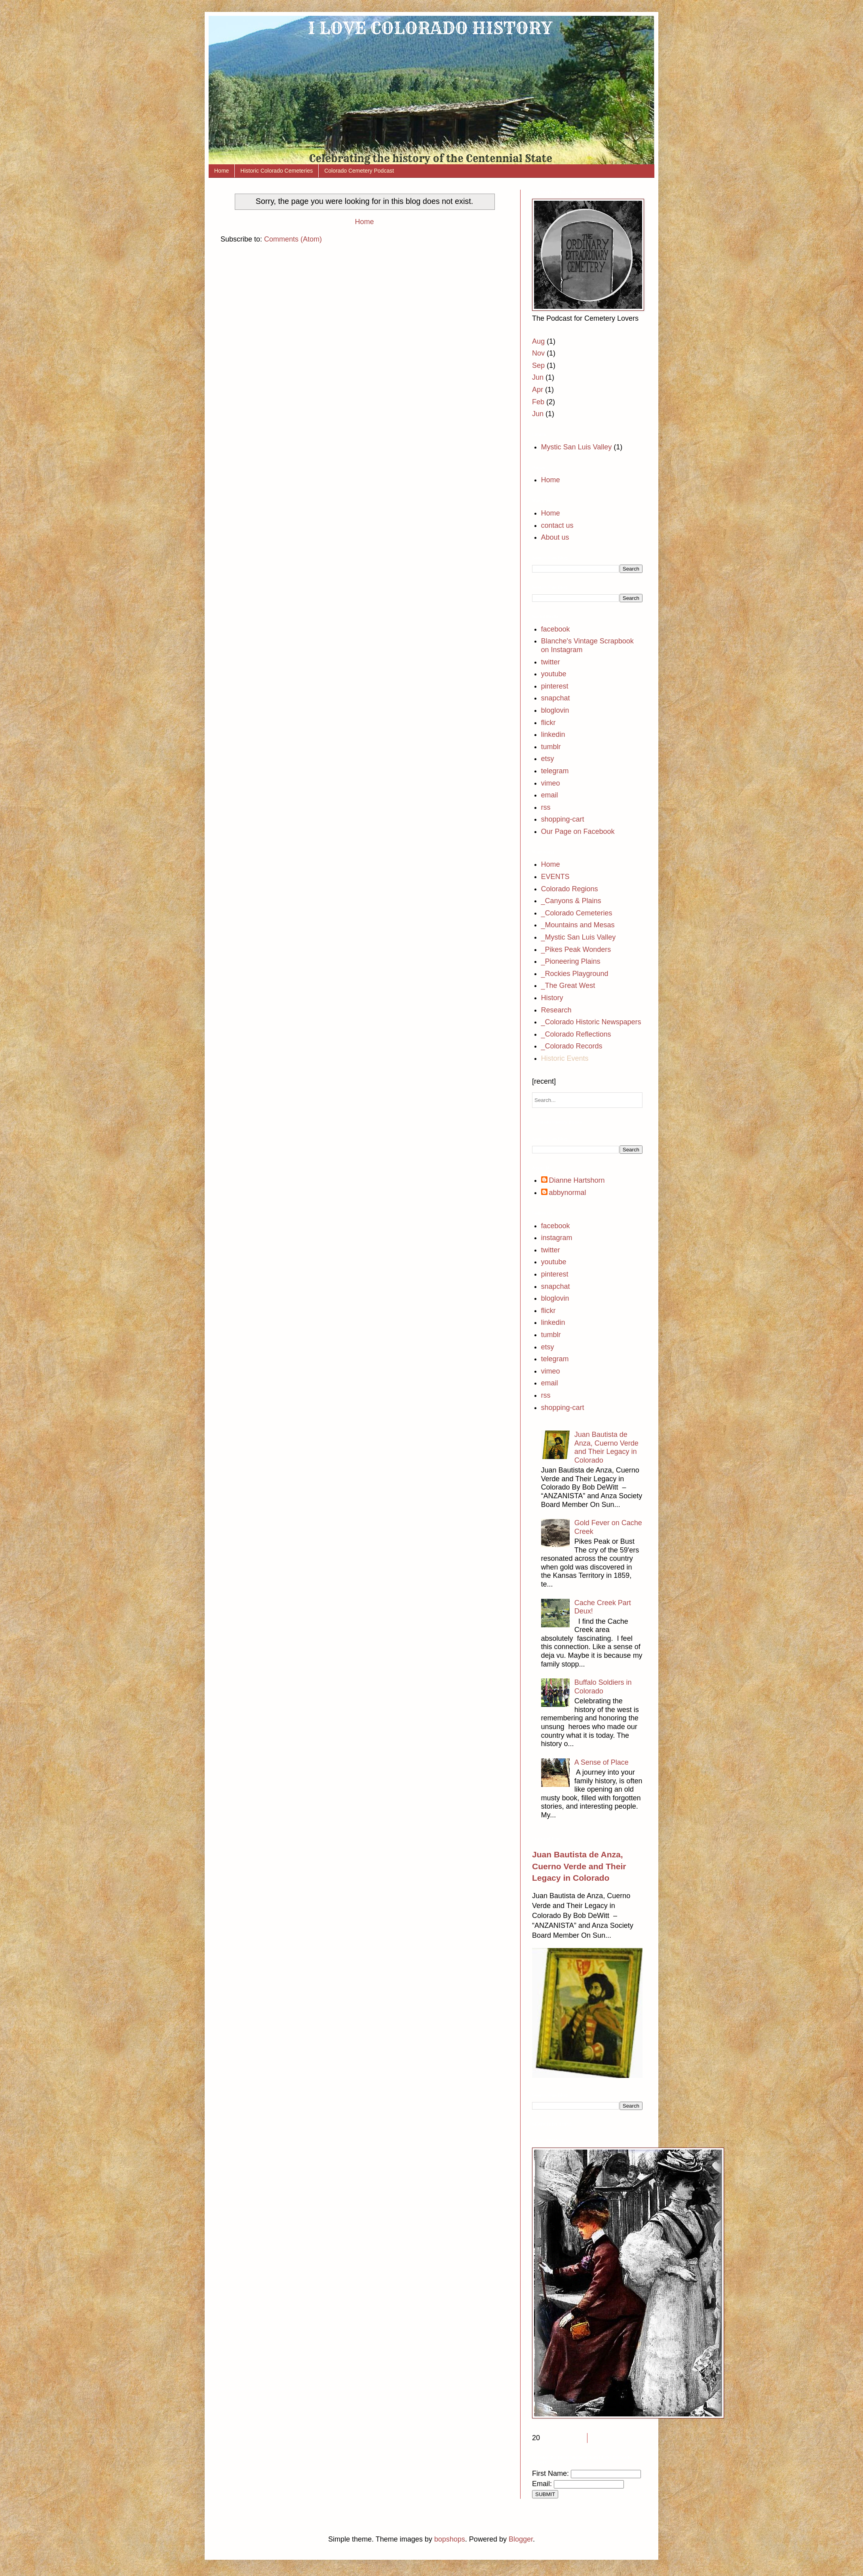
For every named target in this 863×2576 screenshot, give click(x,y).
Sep (538, 365)
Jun (538, 377)
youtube (553, 674)
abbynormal (567, 1193)
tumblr (551, 747)
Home (221, 170)
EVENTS (555, 877)
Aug (538, 341)
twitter (550, 662)
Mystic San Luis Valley (576, 447)
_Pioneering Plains (571, 961)
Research (556, 1010)
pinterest (554, 686)
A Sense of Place (601, 1762)
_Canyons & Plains (571, 901)
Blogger (521, 2539)
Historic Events (565, 1058)
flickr (548, 723)
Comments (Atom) (293, 239)
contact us (557, 525)
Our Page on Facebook (578, 831)
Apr (537, 390)
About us (555, 537)
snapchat (555, 698)
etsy (547, 759)
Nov (538, 353)
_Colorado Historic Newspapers (591, 1022)
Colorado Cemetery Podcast (359, 170)
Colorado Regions (569, 889)
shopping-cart (562, 819)
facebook (555, 629)
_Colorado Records (572, 1046)
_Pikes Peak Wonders (576, 949)
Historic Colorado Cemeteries (276, 170)
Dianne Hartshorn (577, 1180)
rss (546, 807)
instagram (556, 1238)
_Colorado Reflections (576, 1034)
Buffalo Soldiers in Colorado (603, 1686)
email (549, 795)
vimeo (550, 783)
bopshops (449, 2539)
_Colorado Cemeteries (576, 913)
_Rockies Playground (574, 974)
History (552, 998)
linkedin (553, 734)
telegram (555, 771)
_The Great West (568, 985)
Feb (538, 402)
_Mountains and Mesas (578, 925)
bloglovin (555, 710)
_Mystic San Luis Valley (578, 937)
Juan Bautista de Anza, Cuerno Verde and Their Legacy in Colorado (606, 1447)
